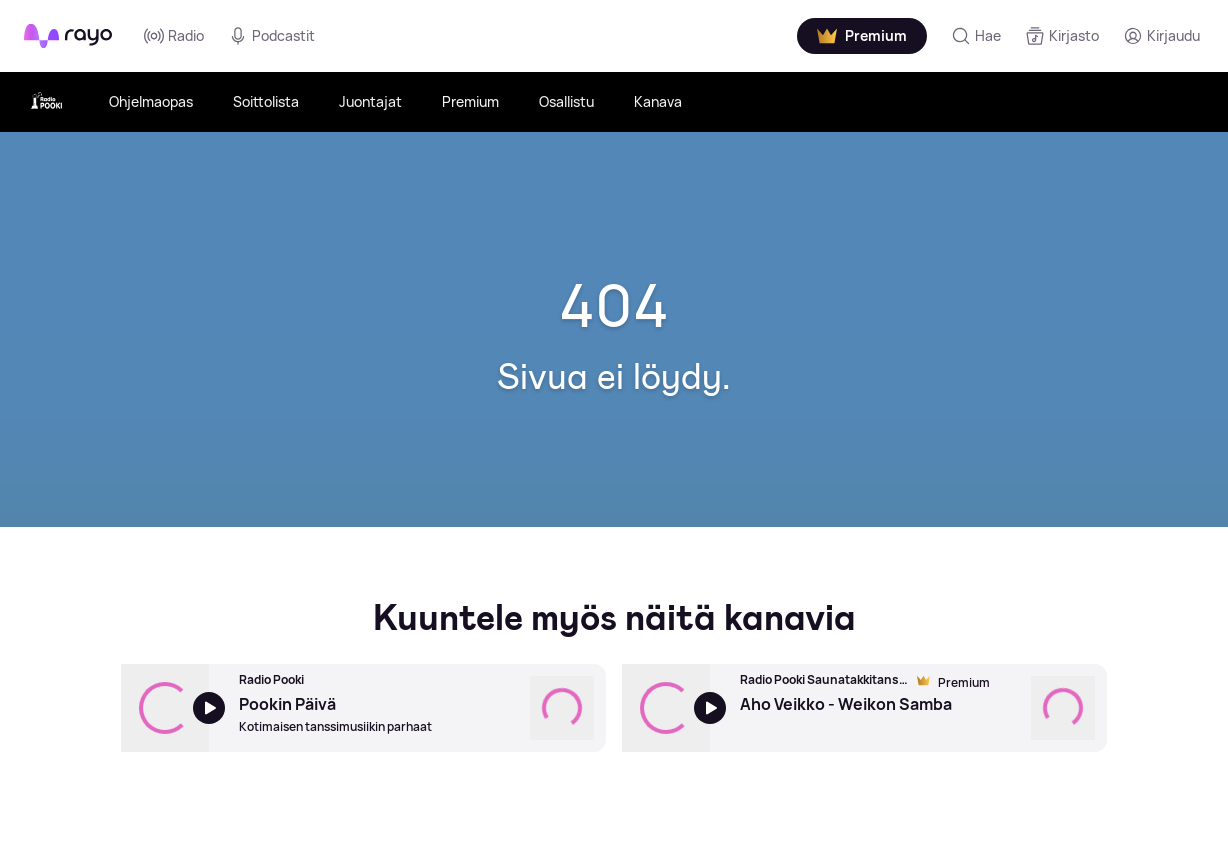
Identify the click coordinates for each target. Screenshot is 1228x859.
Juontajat (370, 101)
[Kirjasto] (1062, 36)
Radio (174, 36)
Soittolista (266, 101)
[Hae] (976, 36)
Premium (470, 101)
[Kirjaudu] (1161, 36)
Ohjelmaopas (151, 101)
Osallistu (566, 101)
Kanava (658, 101)
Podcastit (271, 36)
